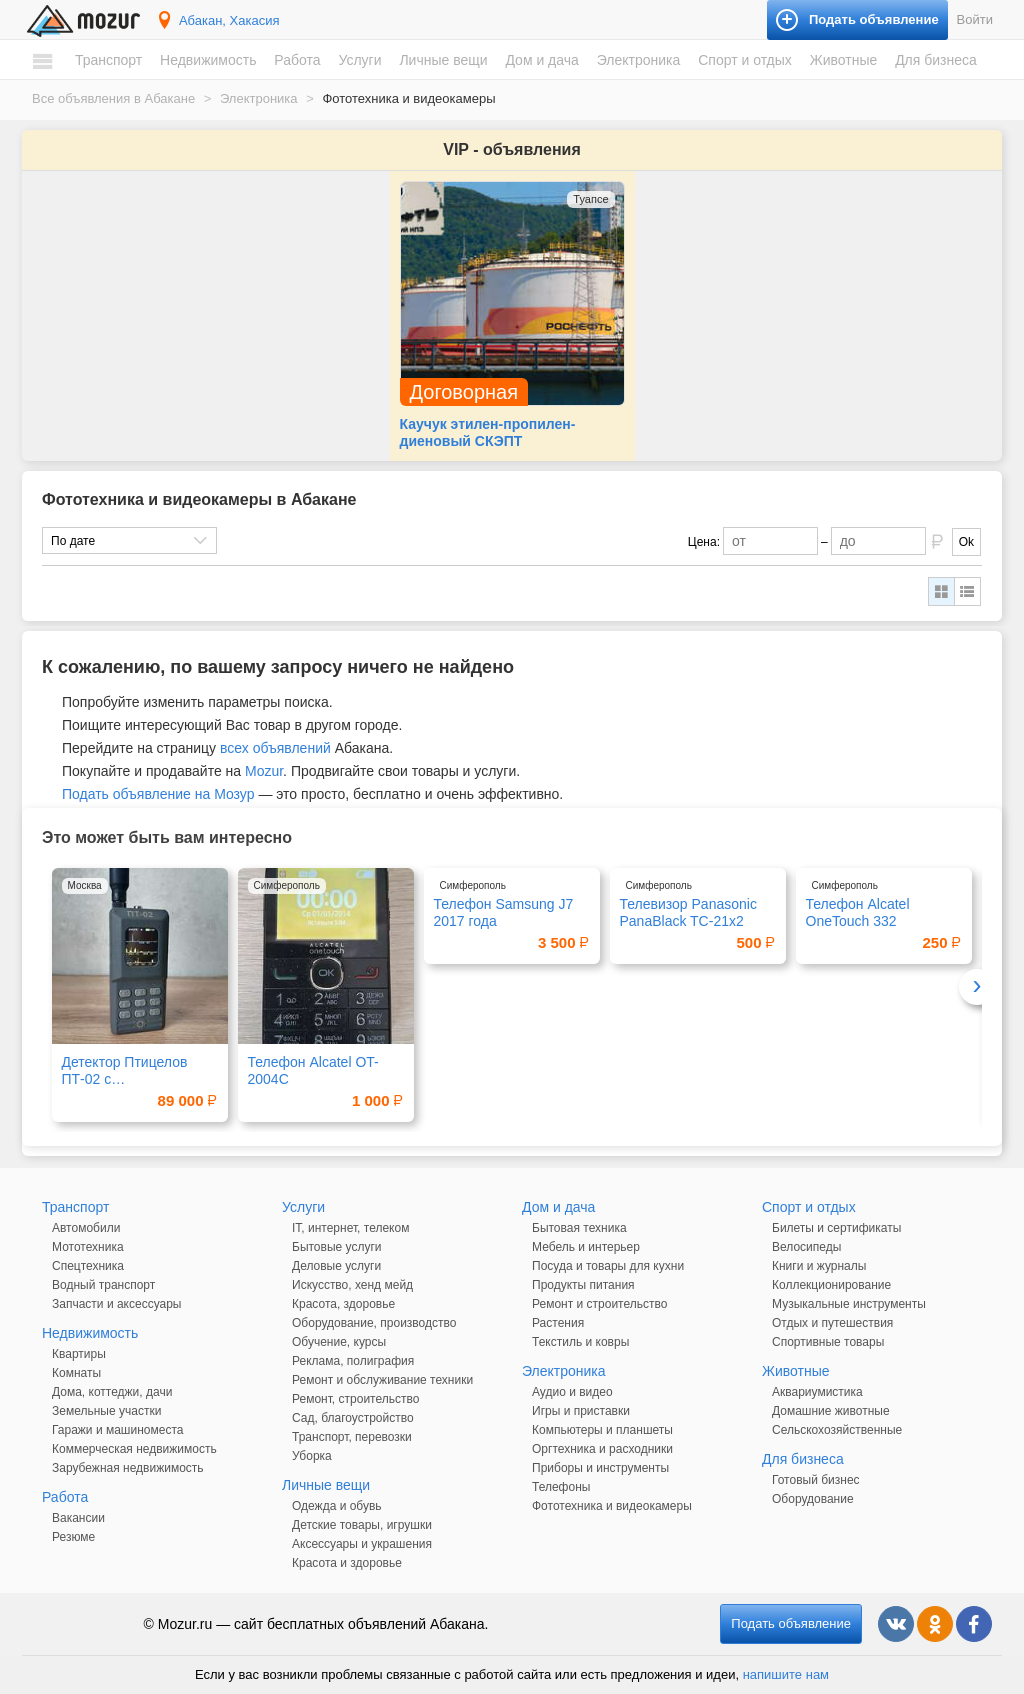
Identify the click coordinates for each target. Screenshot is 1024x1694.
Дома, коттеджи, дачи (112, 1392)
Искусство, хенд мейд (352, 1285)
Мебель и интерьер (586, 1247)
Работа (297, 60)
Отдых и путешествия (832, 1323)
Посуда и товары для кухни (608, 1266)
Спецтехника (88, 1266)
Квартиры (79, 1354)
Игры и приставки (581, 1411)
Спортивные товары (828, 1342)
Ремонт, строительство (355, 1399)
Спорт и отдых (745, 60)
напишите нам (786, 1674)
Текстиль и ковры (580, 1342)
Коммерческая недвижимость (134, 1449)
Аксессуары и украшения (362, 1544)
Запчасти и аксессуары (117, 1304)
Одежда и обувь (337, 1506)
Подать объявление (791, 1623)
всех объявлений (275, 748)
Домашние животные (831, 1411)
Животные (844, 60)
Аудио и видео (572, 1392)
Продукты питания (583, 1285)
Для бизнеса (936, 60)
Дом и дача (541, 60)
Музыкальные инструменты (849, 1304)
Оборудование (813, 1499)
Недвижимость (208, 60)
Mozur (264, 771)
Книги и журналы (819, 1266)
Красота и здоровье (347, 1563)
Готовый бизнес (816, 1480)
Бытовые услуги (337, 1247)
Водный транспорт (103, 1285)
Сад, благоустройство (353, 1418)
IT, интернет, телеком (350, 1228)
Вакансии (78, 1518)
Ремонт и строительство (599, 1304)
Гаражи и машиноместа (117, 1430)
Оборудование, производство (374, 1323)
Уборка (312, 1456)
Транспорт (108, 60)
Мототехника (88, 1247)
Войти (975, 19)
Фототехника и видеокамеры (612, 1506)
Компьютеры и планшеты (602, 1430)
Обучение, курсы (339, 1342)
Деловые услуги (336, 1266)
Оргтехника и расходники (602, 1449)
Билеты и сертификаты (836, 1228)
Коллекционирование (831, 1285)
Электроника (639, 60)
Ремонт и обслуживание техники (382, 1380)
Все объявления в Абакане (113, 98)
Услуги (359, 60)
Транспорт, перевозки (352, 1437)
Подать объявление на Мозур (158, 794)
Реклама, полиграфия (353, 1361)
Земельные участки (106, 1411)
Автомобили (86, 1228)
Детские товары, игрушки (362, 1525)
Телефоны (561, 1487)
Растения (558, 1323)
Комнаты (76, 1373)
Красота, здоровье (343, 1304)
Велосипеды (806, 1247)
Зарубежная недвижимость (128, 1468)
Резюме (73, 1537)
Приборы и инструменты (600, 1468)
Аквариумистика (817, 1392)
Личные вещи (443, 60)
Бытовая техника (579, 1228)
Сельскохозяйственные (837, 1430)
